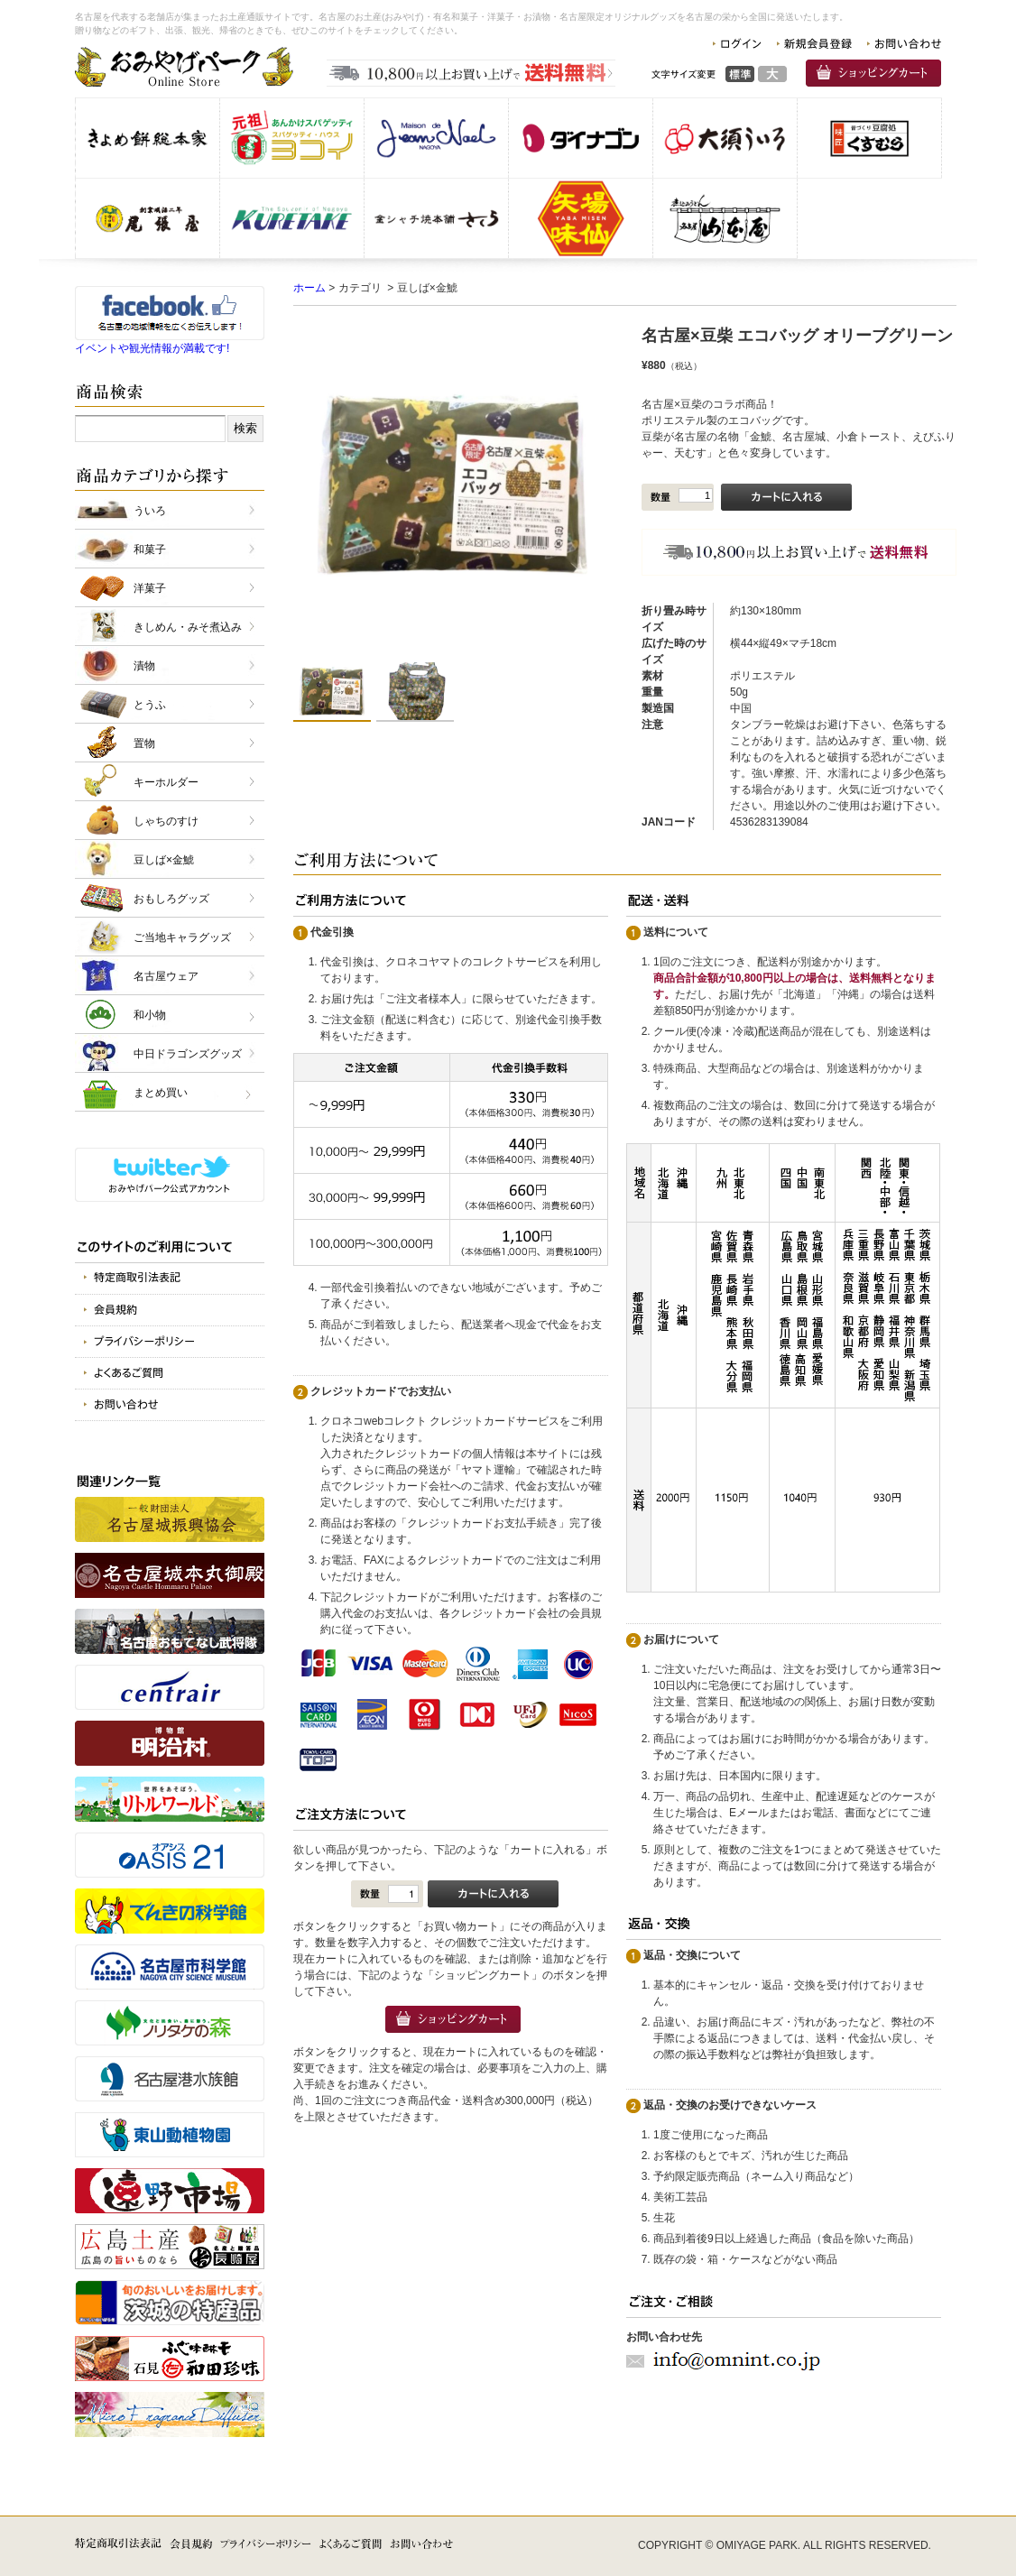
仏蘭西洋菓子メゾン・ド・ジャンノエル (436, 138)
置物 (144, 743)
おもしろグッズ (171, 898)
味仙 (581, 218)
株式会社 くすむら (869, 138)
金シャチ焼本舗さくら (436, 218)
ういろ (150, 510)
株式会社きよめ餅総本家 (147, 138)
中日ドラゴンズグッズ (188, 1054)
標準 (739, 74)
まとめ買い (161, 1092)
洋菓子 (150, 588)
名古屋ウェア (166, 976)
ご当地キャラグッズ (182, 937)
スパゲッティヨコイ (292, 138)
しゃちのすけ (166, 821)
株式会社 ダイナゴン (581, 138)
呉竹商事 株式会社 (292, 218)
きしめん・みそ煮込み (188, 627)
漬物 (144, 666)
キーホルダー (166, 782)
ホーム (309, 288)
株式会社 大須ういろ (725, 138)
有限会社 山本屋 (725, 218)
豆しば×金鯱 (164, 860)
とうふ (150, 704)
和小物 (150, 1015)
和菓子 (150, 549)
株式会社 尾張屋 (147, 218)
